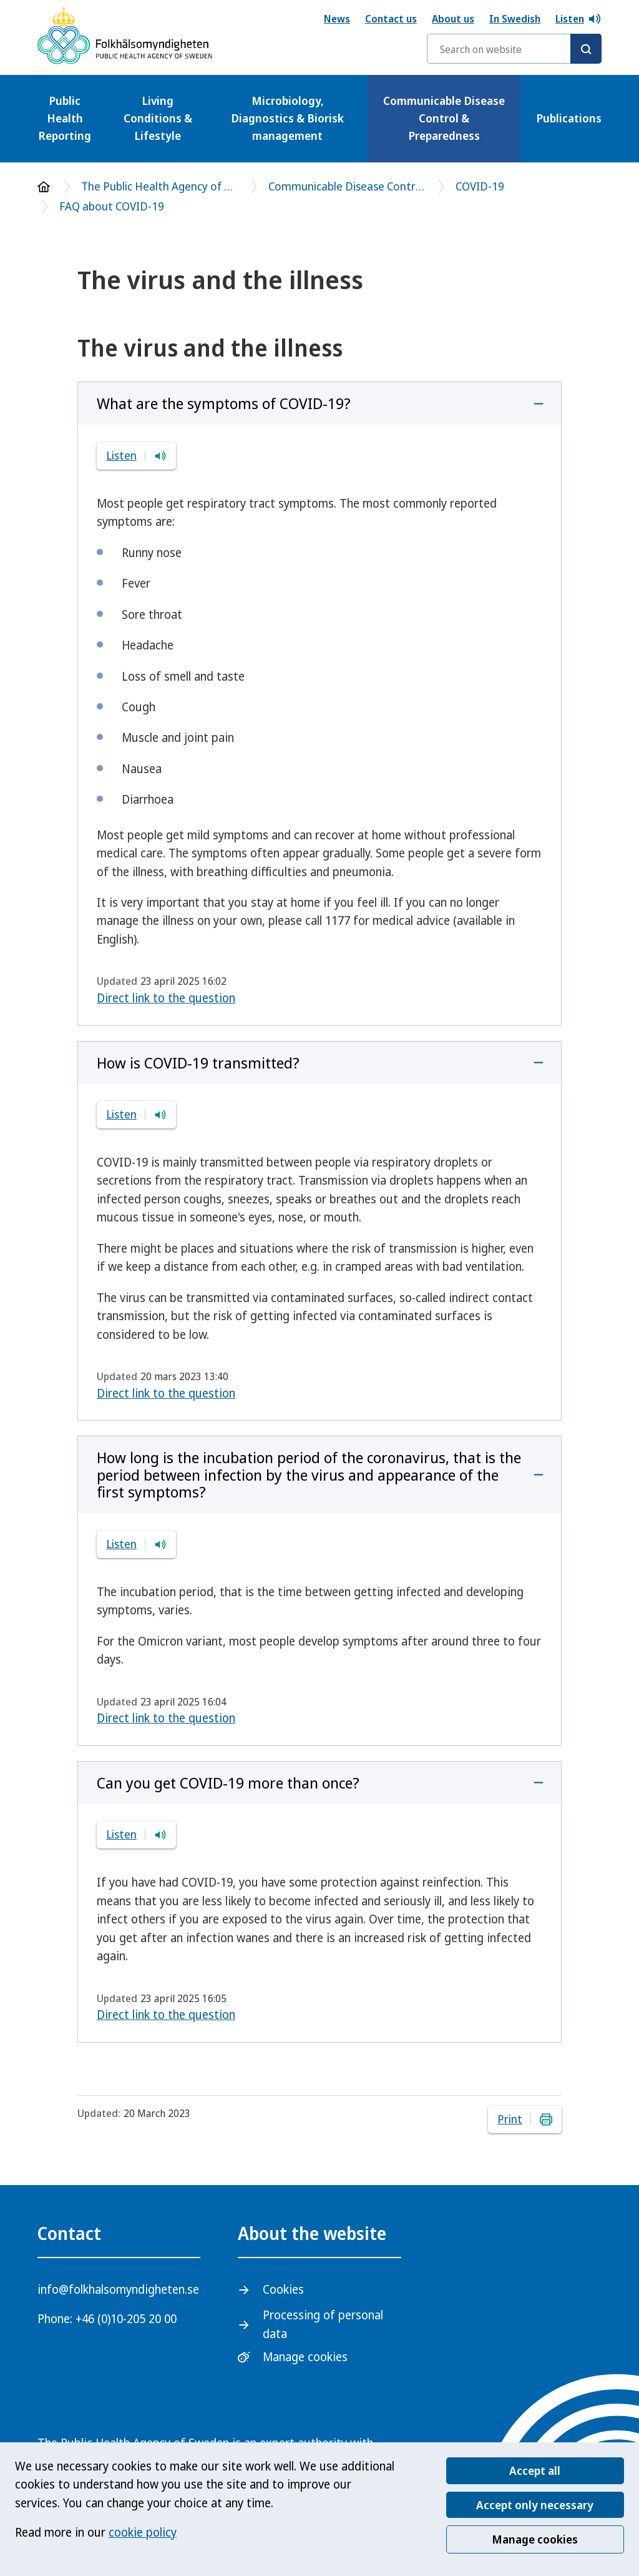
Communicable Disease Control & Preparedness (444, 118)
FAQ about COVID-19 (111, 206)
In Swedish (514, 19)
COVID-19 (480, 186)
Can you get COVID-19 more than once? (228, 1782)
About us (453, 19)
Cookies (283, 2289)
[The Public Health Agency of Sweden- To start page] (124, 38)
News (337, 19)
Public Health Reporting (64, 118)
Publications (569, 118)
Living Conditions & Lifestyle (158, 118)
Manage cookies (535, 2539)
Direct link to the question (166, 998)
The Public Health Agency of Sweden (159, 186)
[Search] (586, 49)
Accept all (534, 2470)
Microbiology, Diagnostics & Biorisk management (287, 118)
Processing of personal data (323, 2324)
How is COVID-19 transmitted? (198, 1062)
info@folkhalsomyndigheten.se (118, 2289)
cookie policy (143, 2532)
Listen (578, 19)
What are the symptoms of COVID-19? (224, 403)
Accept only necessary (534, 2504)
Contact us (391, 19)
